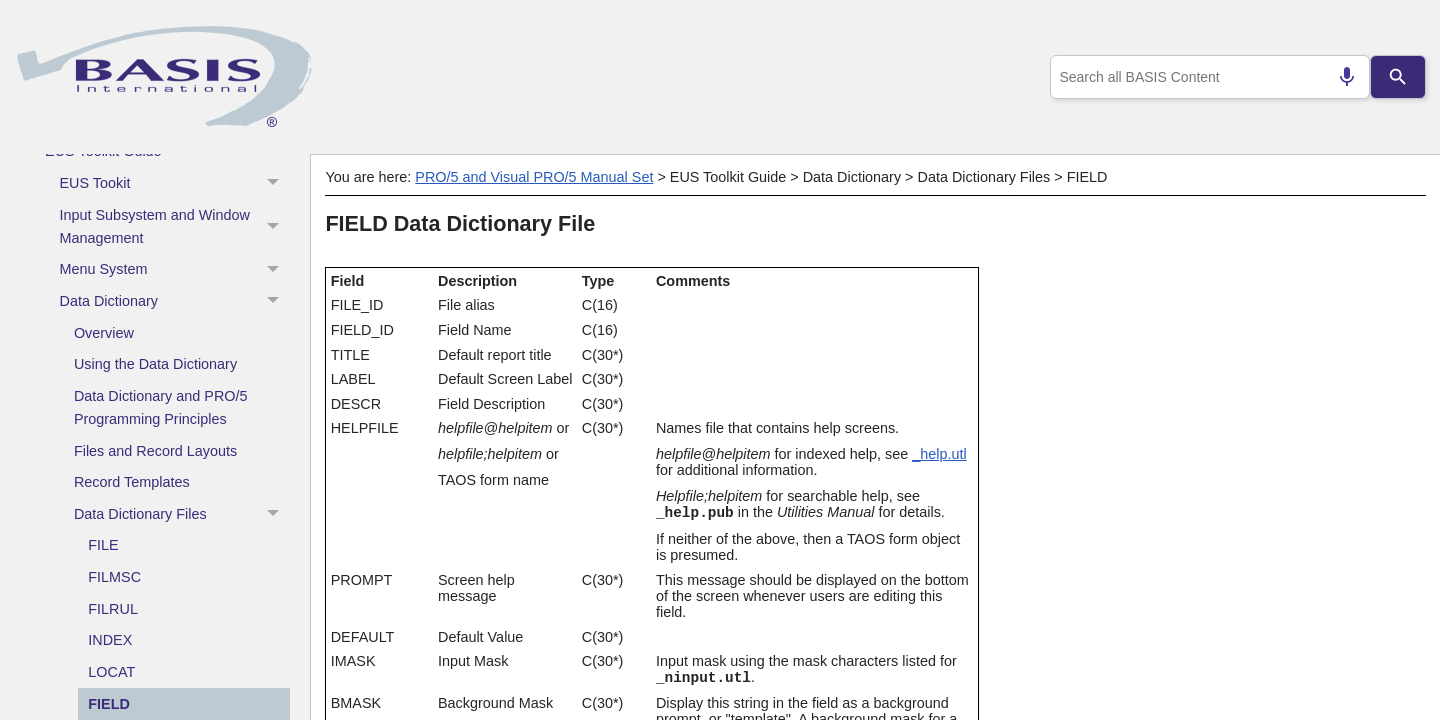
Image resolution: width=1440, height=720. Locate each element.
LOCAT (111, 672)
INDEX (110, 640)
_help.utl (939, 454)
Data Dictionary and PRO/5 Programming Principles (161, 407)
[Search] (1398, 77)
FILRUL (113, 609)
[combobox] (1206, 77)
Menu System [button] (175, 270)
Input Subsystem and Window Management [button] (175, 226)
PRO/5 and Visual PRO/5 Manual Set (534, 177)
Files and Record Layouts (155, 451)
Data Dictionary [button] (175, 302)
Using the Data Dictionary (155, 364)
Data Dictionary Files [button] (182, 515)
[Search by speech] (1339, 77)
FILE (103, 545)
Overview (104, 333)
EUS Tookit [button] (175, 184)
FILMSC (114, 577)
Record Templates (132, 482)
